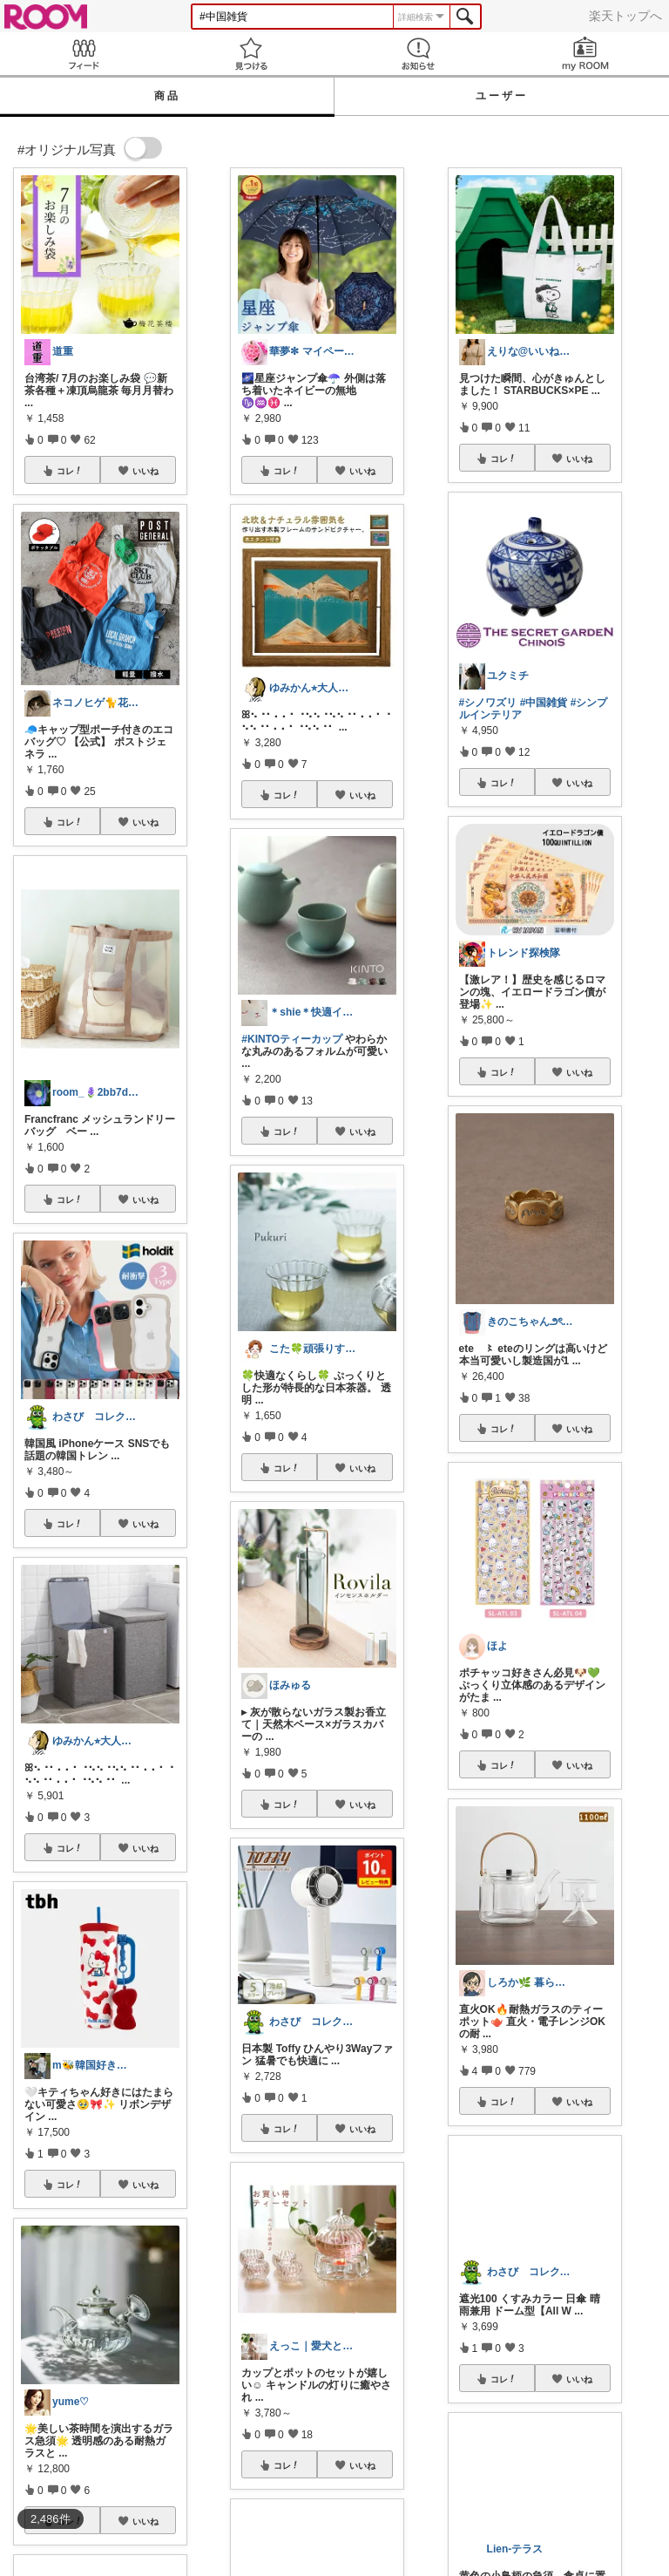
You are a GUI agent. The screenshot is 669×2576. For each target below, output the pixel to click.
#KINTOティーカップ (291, 1039)
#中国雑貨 (544, 703)
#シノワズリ (488, 703)
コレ (70, 470)
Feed (83, 53)
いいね (145, 470)
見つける (250, 53)
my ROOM (585, 53)
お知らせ (418, 53)
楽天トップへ (625, 16)
